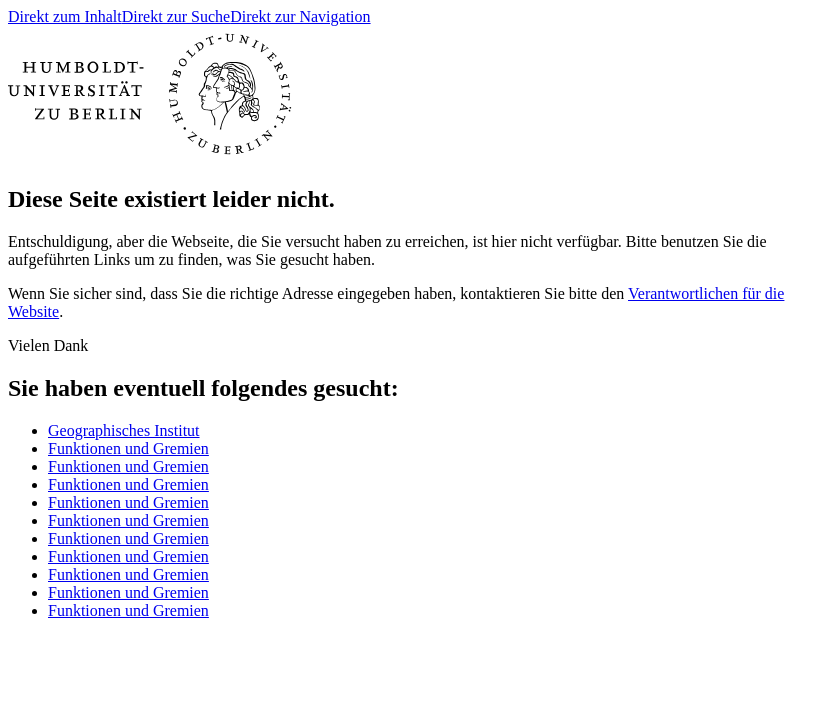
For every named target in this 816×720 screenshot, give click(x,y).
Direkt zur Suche (176, 16)
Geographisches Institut (124, 430)
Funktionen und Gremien (128, 448)
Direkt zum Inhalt (65, 16)
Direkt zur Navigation (300, 16)
